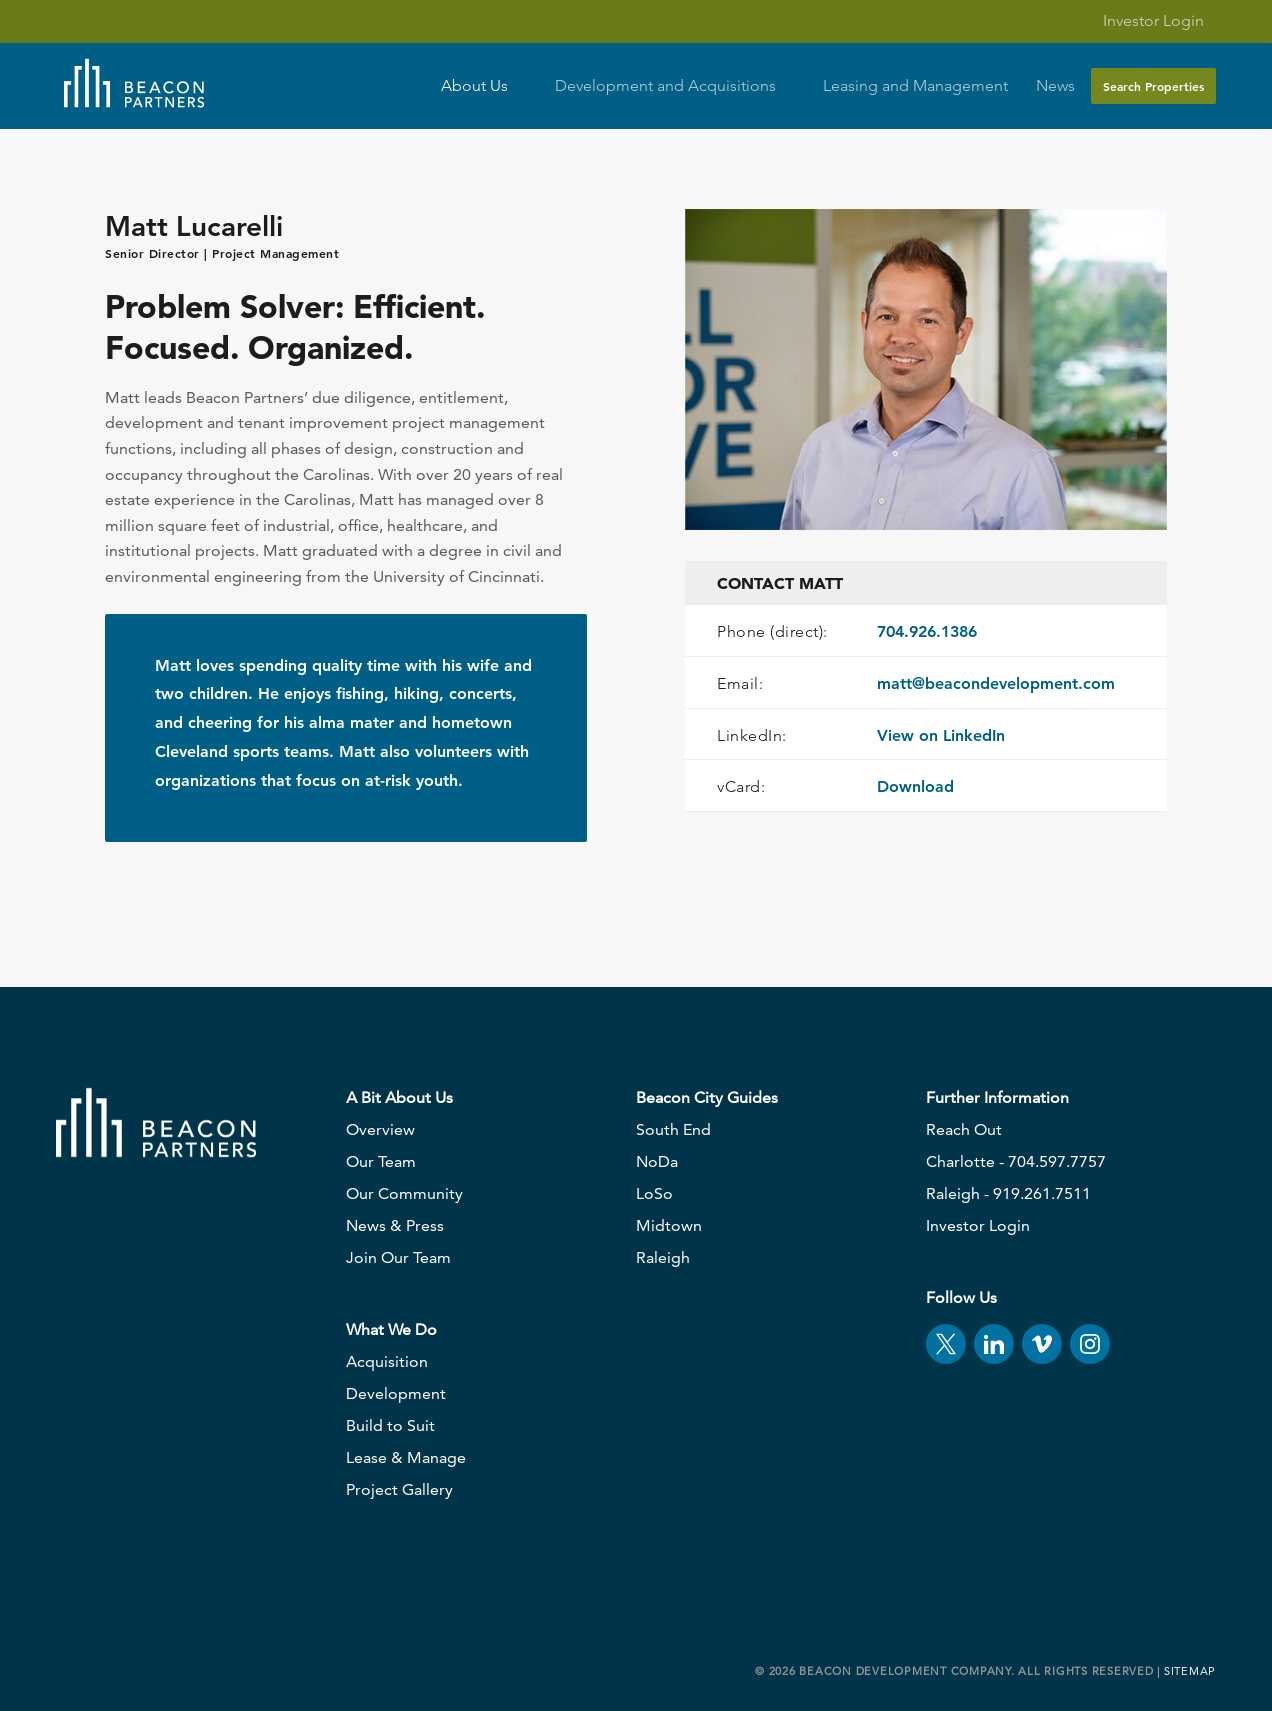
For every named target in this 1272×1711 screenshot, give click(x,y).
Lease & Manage (406, 1457)
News (1055, 86)
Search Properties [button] (1153, 86)
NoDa (657, 1161)
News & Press (395, 1225)
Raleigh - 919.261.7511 (1008, 1193)
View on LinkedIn (941, 735)
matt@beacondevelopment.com (996, 683)
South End (673, 1129)
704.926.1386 (927, 631)
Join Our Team (398, 1257)
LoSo (654, 1193)
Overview (380, 1129)
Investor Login (1141, 20)
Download (915, 786)
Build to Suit (390, 1425)
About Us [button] (484, 86)
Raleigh (663, 1257)
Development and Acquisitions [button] (675, 86)
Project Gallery (399, 1489)
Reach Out (964, 1129)
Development (396, 1393)
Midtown (669, 1225)
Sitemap (1190, 1671)
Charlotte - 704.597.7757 (1016, 1161)
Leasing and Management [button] (915, 86)
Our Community (404, 1193)
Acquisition (387, 1361)
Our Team (381, 1161)
